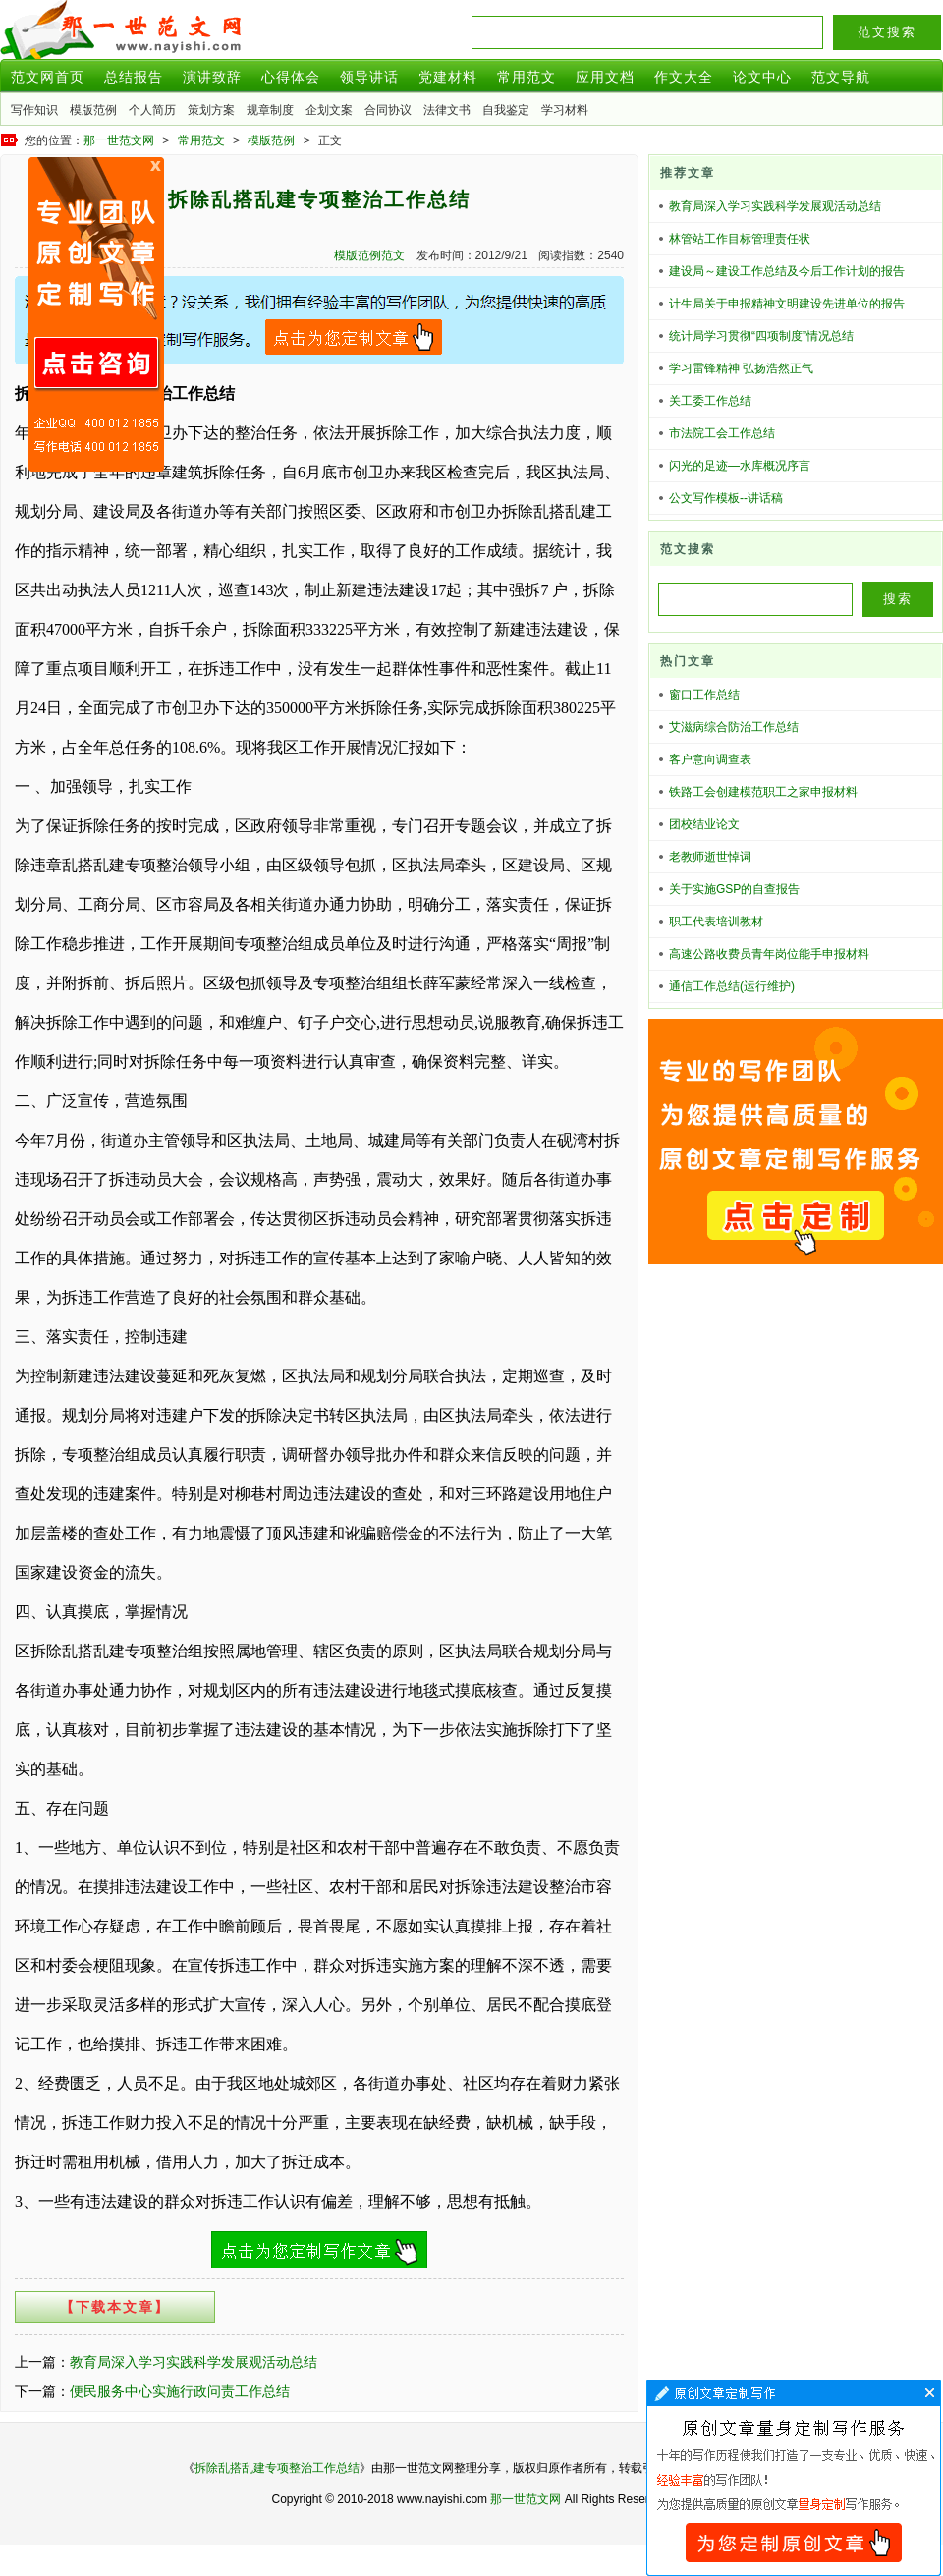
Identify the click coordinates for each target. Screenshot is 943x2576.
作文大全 (683, 76)
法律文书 (447, 110)
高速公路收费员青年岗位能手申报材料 (769, 954)
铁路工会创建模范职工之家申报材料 (763, 792)
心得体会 (290, 76)
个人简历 (152, 110)
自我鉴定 (505, 110)
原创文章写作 (96, 314)
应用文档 (605, 76)
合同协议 (388, 110)
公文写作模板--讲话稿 (726, 498)
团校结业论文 (704, 824)
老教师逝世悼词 (710, 857)
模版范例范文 (369, 255)
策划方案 (211, 110)
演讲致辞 (212, 76)
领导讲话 (369, 76)
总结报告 (133, 76)
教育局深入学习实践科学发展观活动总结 (193, 2362)
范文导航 (840, 76)
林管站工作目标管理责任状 (739, 239)
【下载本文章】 (115, 2307)
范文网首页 (47, 76)
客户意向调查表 (710, 759)
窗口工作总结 (704, 694)
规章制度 (270, 110)
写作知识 (34, 110)
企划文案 (329, 110)
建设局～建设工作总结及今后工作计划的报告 (787, 271)
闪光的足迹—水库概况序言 (739, 466)
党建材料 (447, 76)
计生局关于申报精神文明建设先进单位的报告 (787, 303)
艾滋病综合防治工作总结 (734, 727)
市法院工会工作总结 (722, 433)
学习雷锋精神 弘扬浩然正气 (741, 368)
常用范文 (526, 76)
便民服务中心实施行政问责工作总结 (180, 2391)
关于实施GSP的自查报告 (734, 889)
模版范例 (93, 110)
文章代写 (793, 2478)
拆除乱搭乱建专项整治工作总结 (277, 2468)
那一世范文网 (118, 140)
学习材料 (564, 110)
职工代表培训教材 (716, 921)
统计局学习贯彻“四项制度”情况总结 (761, 336)
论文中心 (762, 76)
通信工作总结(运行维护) (732, 986)
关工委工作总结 (710, 401)
